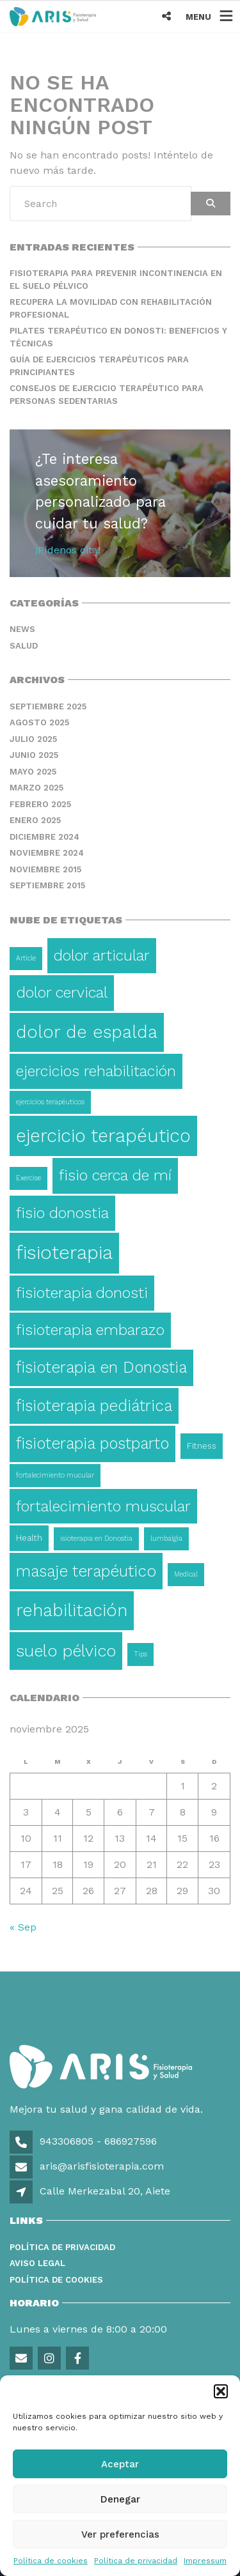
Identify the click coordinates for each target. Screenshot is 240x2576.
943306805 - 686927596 (96, 2141)
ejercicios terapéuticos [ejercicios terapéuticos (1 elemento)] (50, 1102)
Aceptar (120, 2464)
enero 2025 (35, 820)
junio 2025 (34, 755)
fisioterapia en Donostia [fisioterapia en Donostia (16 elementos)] (101, 1367)
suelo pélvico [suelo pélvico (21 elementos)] (66, 1650)
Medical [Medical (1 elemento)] (186, 1574)
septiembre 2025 (48, 706)
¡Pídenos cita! (67, 550)
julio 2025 (33, 739)
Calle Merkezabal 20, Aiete (105, 2191)
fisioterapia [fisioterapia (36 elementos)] (64, 1252)
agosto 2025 (39, 722)
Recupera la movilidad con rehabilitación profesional (111, 308)
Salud (24, 646)
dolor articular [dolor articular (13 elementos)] (102, 955)
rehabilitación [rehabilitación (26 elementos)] (71, 1610)
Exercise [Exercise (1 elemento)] (28, 1178)
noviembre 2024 (47, 853)
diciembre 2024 (44, 837)
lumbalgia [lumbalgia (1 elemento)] (166, 1538)
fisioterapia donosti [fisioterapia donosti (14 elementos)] (82, 1293)
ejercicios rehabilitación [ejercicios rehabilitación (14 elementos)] (96, 1071)
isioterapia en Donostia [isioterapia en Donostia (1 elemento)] (96, 1538)
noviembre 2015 (45, 869)
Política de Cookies (56, 2280)
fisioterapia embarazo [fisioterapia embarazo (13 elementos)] (90, 1330)
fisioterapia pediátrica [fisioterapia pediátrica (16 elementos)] (94, 1405)
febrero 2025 (40, 804)
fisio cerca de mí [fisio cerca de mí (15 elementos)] (115, 1175)
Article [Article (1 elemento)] (26, 958)
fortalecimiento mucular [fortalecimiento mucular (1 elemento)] (55, 1475)
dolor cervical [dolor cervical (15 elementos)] (62, 992)
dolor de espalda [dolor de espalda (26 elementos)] (86, 1032)
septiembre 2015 (47, 885)
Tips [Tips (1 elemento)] (140, 1654)
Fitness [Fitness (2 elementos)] (201, 1446)
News (22, 629)
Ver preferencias (120, 2534)
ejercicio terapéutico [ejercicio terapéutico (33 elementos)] (103, 1135)
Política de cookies (50, 2560)
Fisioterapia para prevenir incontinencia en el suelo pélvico (116, 279)
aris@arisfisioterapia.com (100, 2166)
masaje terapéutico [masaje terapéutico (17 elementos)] (86, 1571)
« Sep (23, 1927)
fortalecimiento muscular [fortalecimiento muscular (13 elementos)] (103, 1506)
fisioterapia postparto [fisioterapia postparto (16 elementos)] (92, 1443)
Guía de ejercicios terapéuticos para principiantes (99, 366)
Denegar (120, 2499)
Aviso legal (37, 2263)
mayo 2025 (33, 771)
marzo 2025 (36, 787)
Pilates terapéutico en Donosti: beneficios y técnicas (118, 337)
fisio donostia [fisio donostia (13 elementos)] (62, 1213)
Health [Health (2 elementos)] (29, 1538)
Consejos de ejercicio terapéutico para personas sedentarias (107, 394)
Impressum (205, 2560)
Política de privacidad (135, 2560)
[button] (220, 2391)
